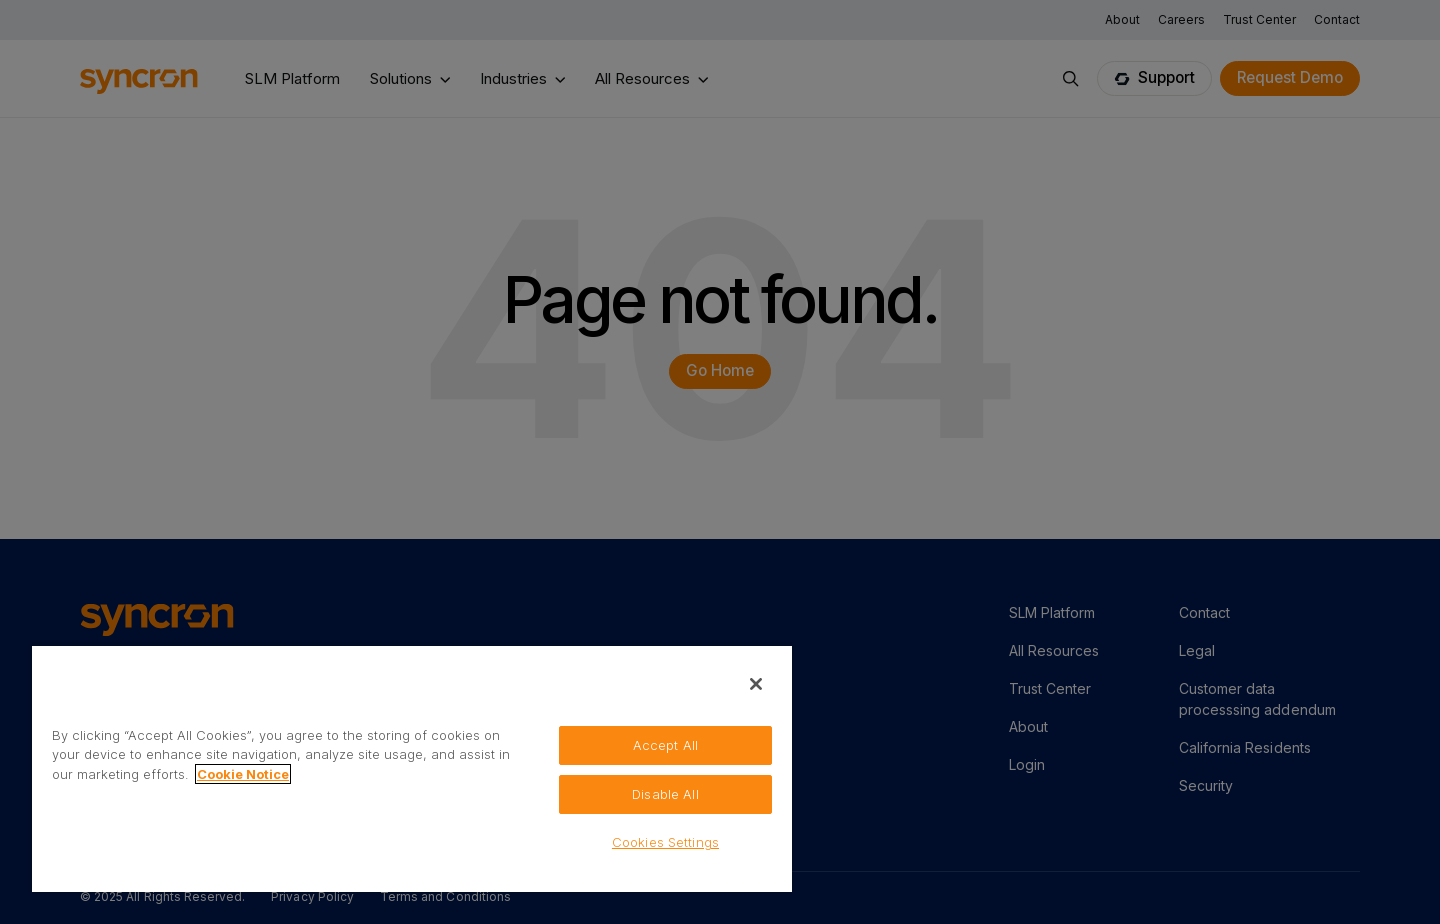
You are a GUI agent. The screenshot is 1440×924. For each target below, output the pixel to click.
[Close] (756, 684)
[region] (412, 768)
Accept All (665, 745)
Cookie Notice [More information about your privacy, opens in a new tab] (243, 774)
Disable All (665, 794)
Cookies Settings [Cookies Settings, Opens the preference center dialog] (665, 842)
